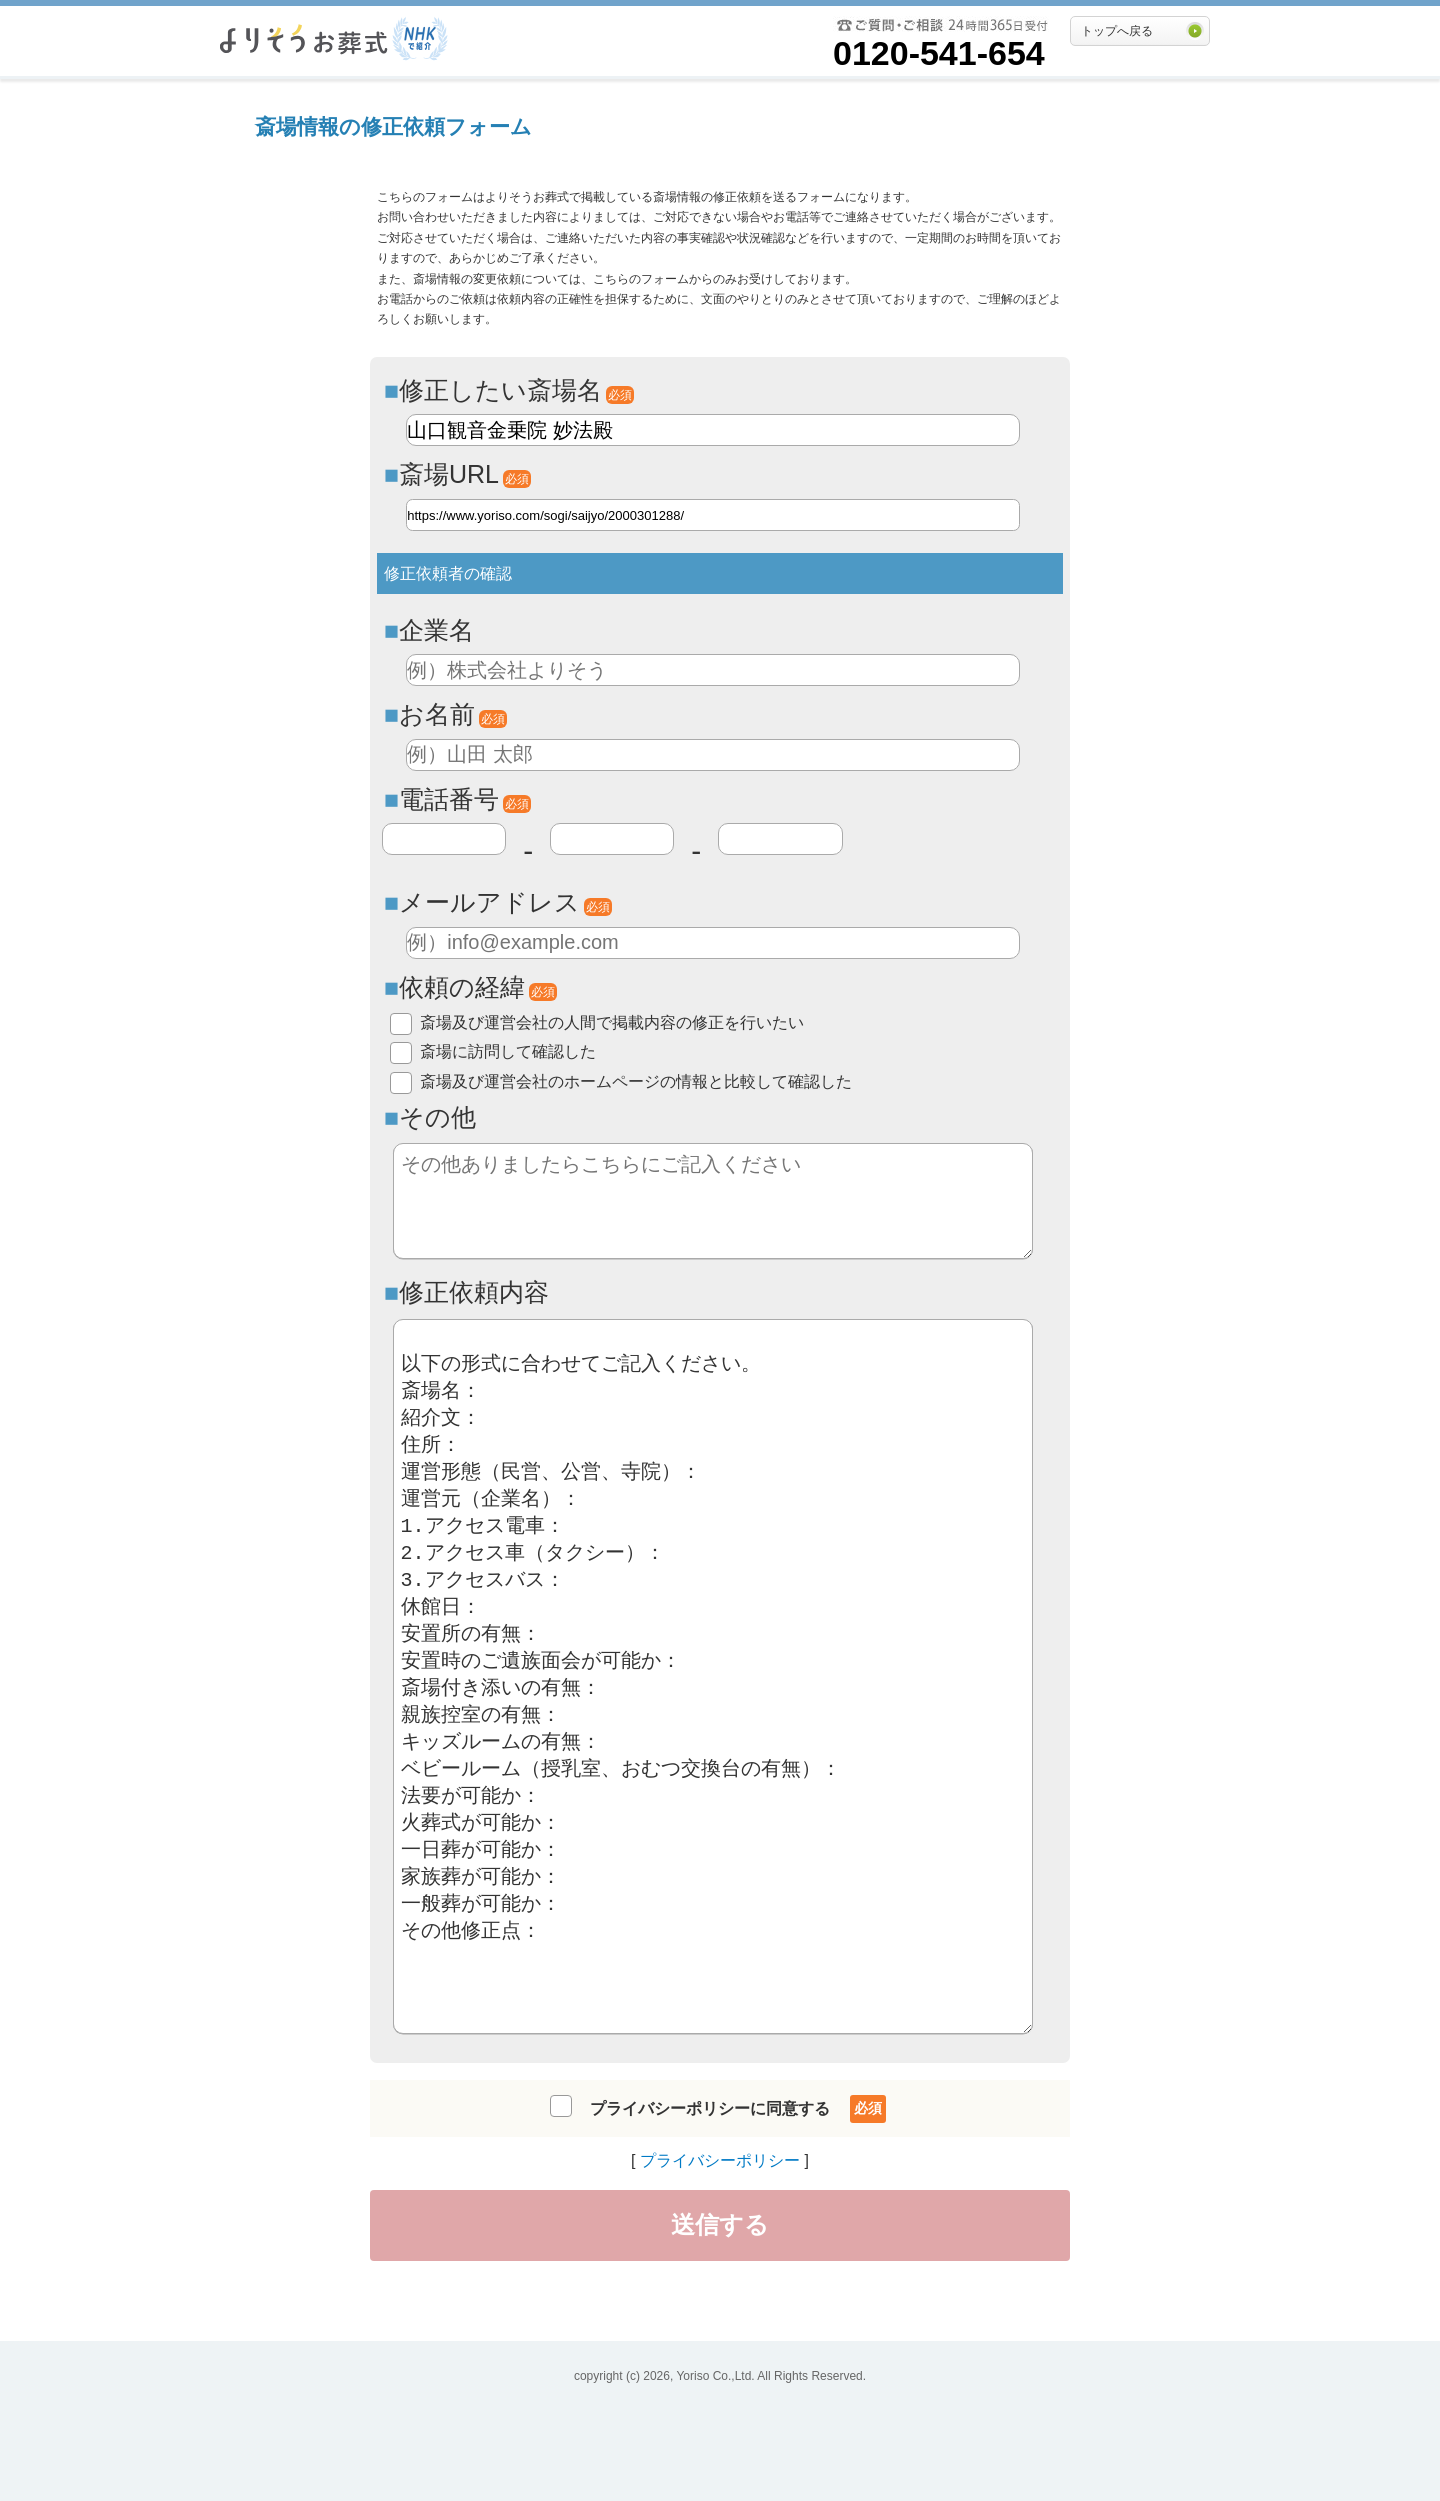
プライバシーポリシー (720, 2160)
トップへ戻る (1117, 31)
